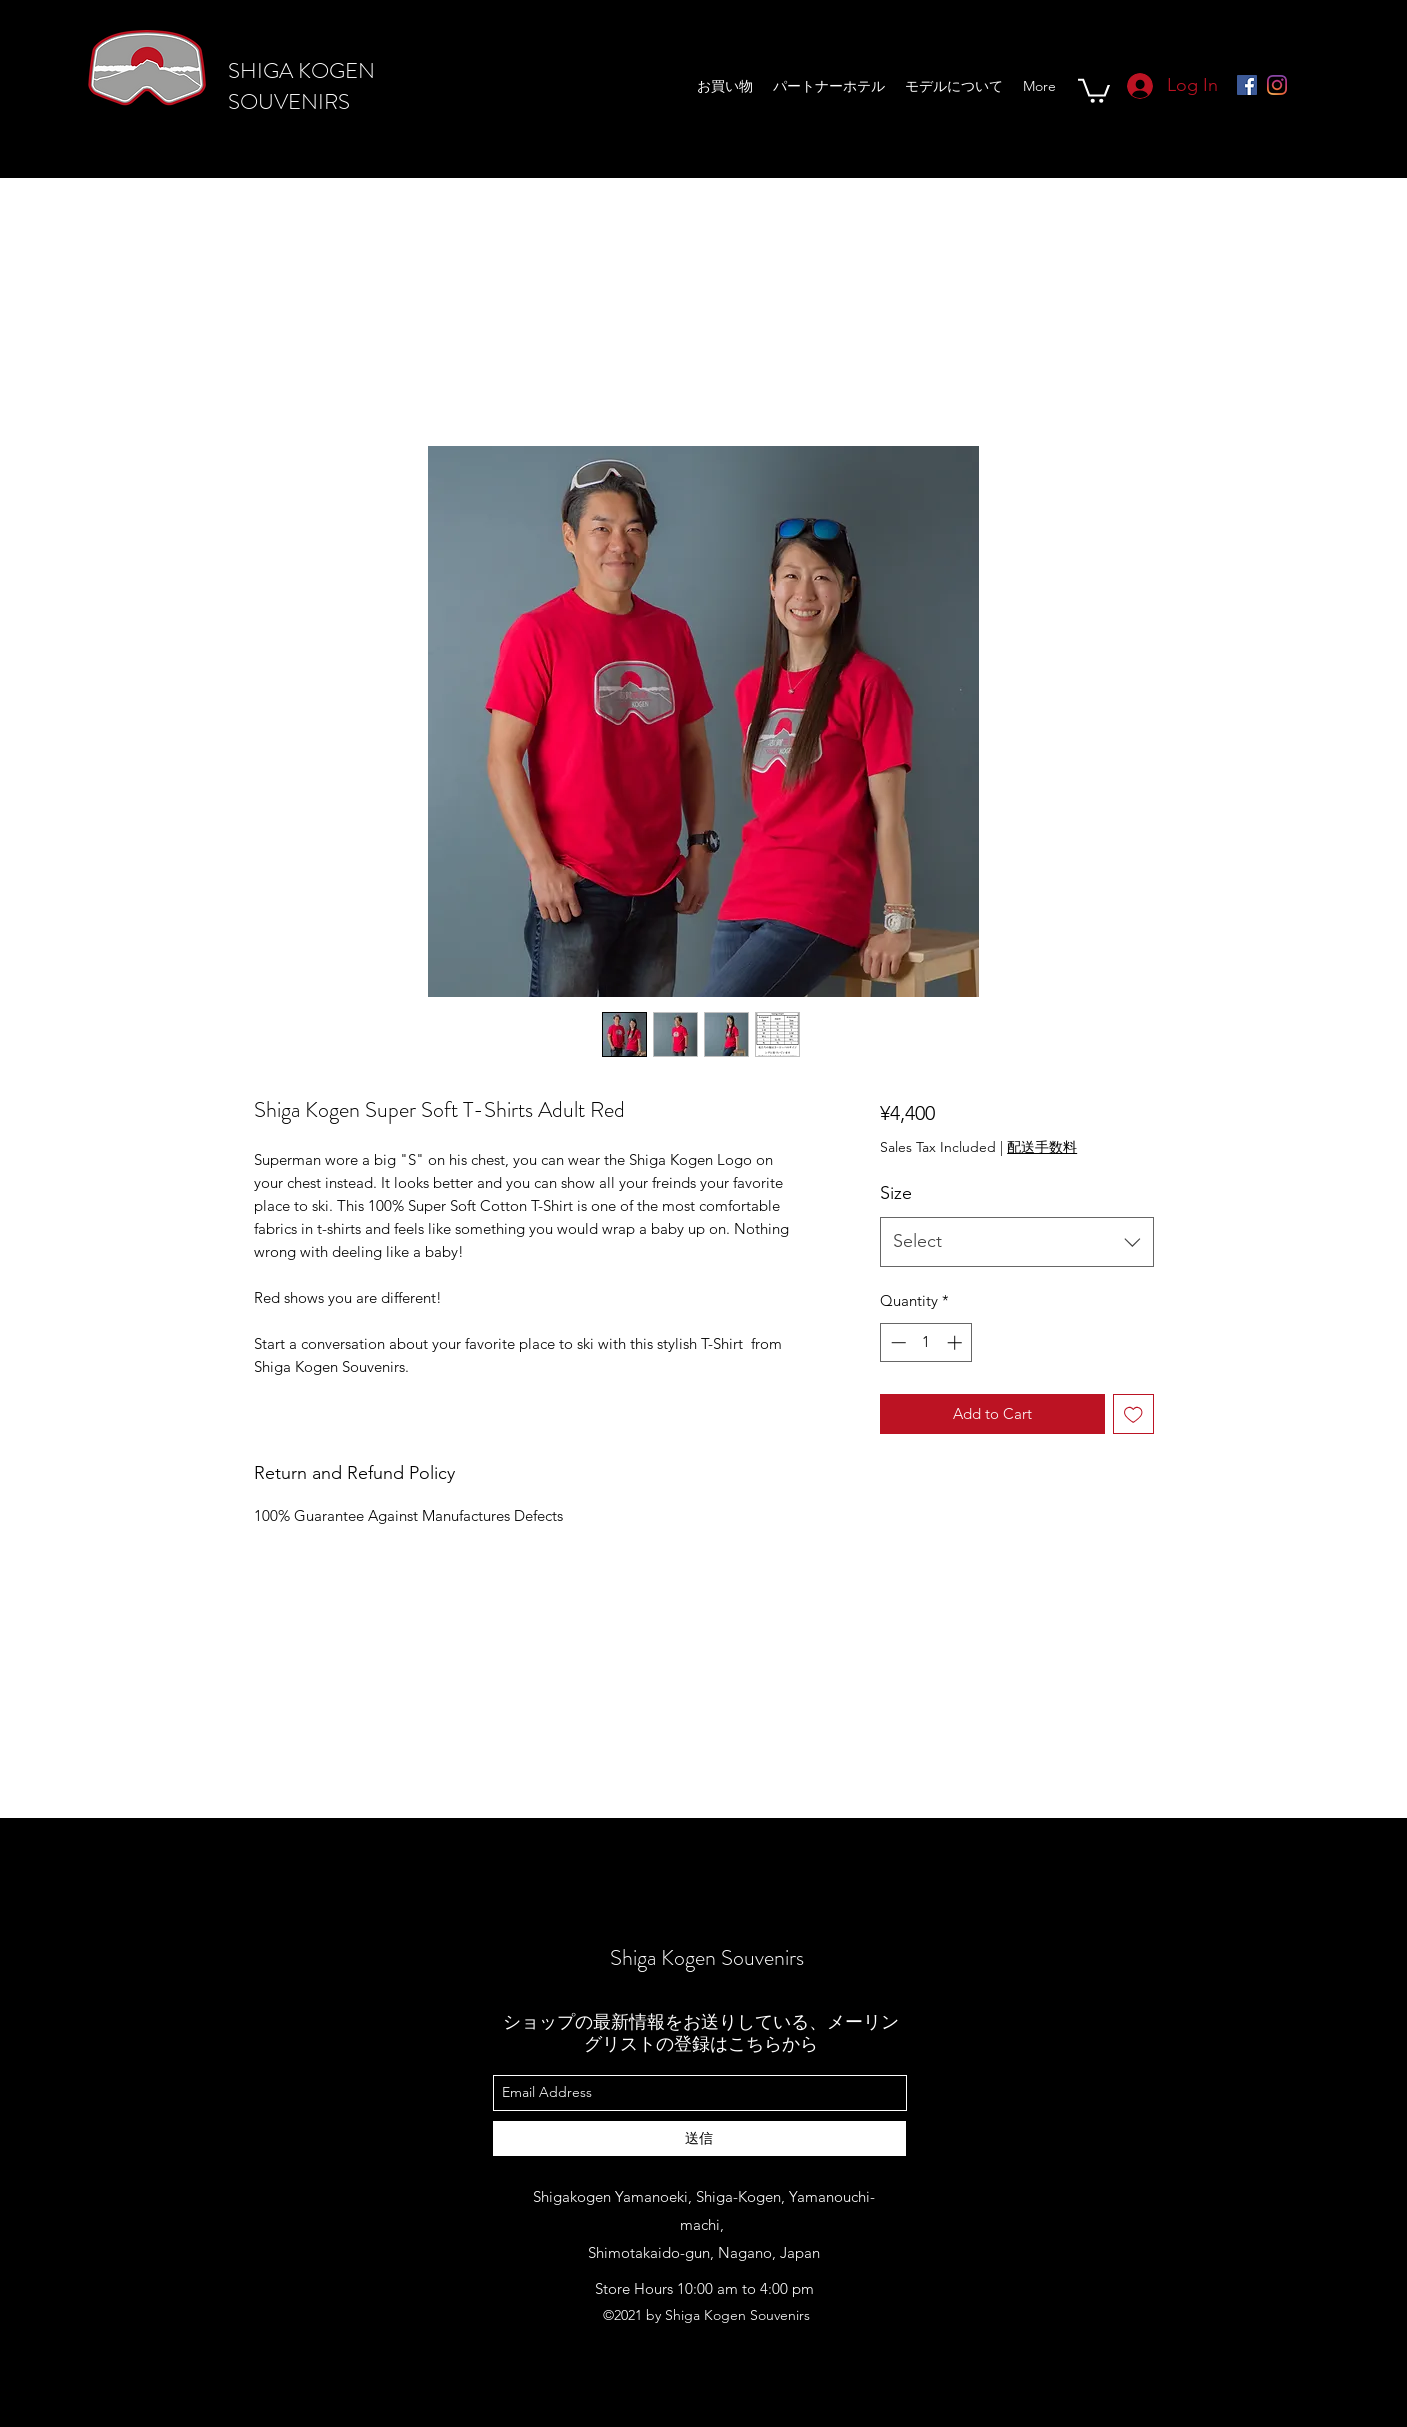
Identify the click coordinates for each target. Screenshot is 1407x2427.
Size (896, 1193)
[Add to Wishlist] (1133, 1414)
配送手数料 (1042, 1147)
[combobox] (1016, 1242)
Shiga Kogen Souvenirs (707, 1957)
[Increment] (956, 1342)
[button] (1094, 89)
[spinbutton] (926, 1342)
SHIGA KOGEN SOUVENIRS (301, 86)
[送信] (699, 2138)
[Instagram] (1277, 85)
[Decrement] (896, 1342)
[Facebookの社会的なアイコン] (1247, 85)
